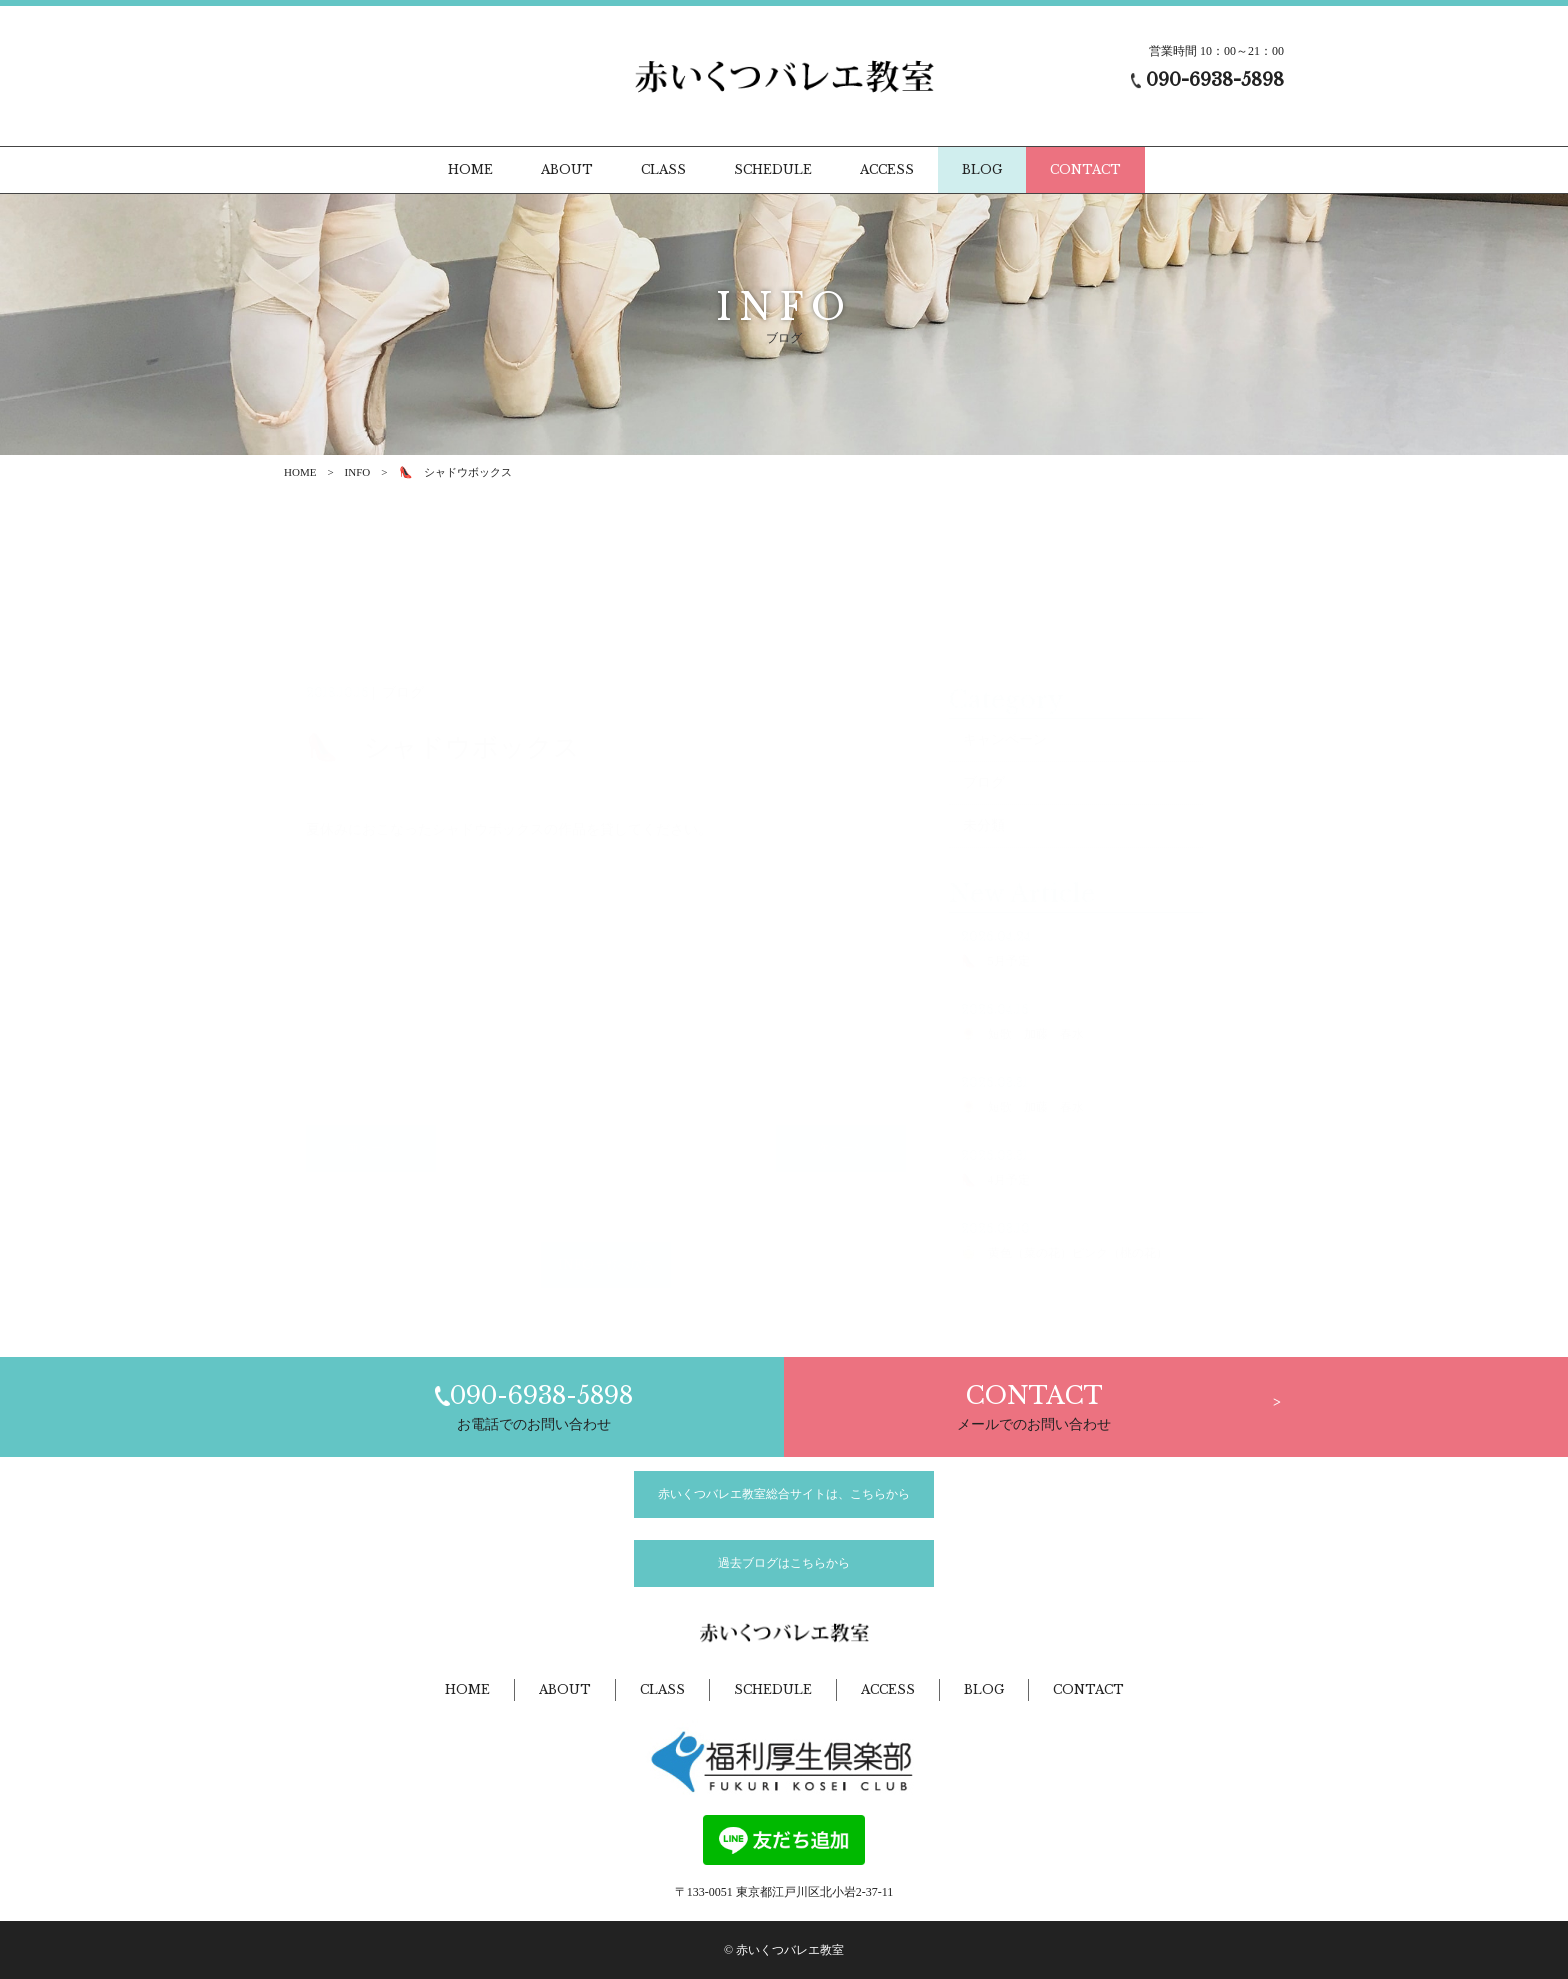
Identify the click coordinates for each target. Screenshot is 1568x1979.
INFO (358, 472)
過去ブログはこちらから (784, 1563)
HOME (300, 472)
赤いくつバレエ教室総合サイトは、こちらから (784, 1494)
